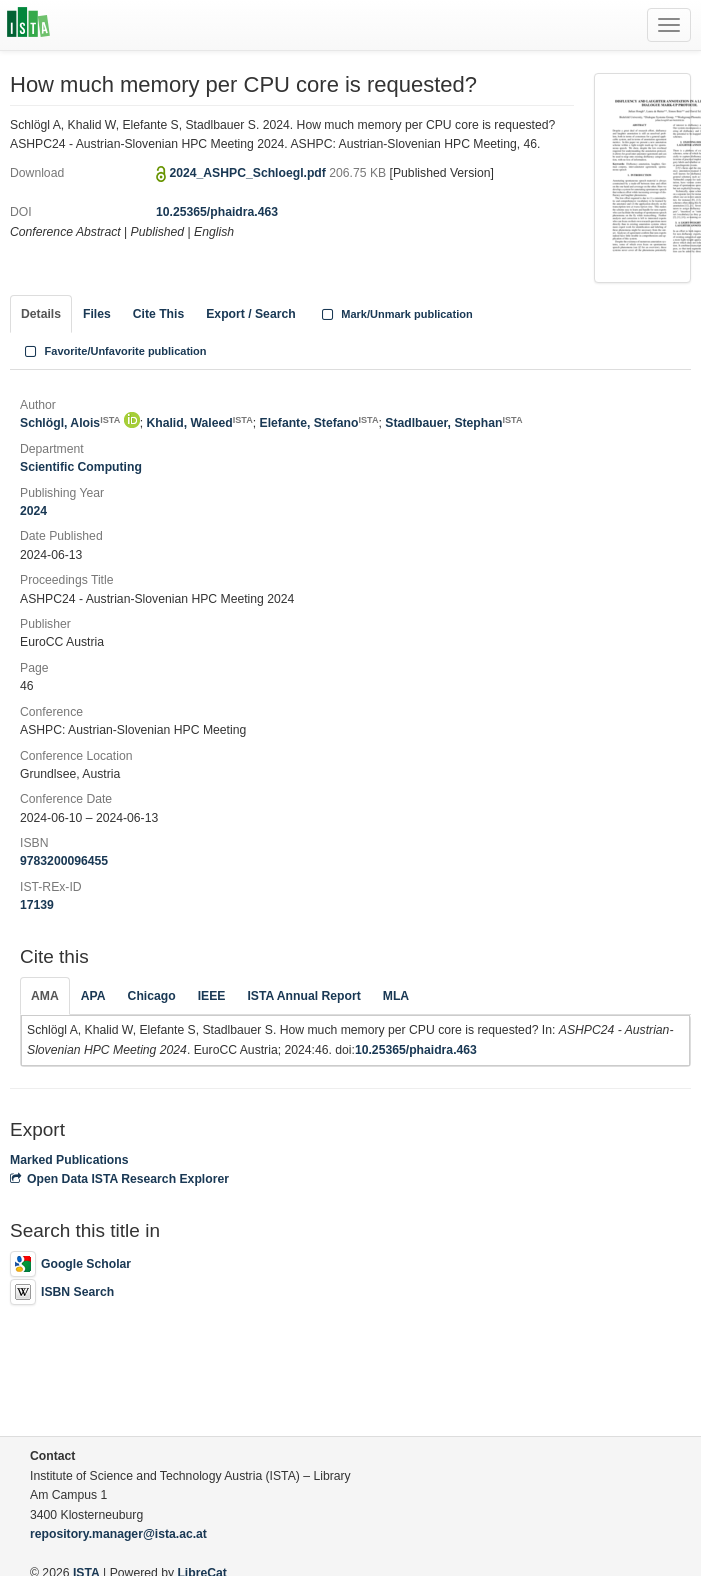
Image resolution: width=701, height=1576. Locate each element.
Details (41, 314)
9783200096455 (64, 861)
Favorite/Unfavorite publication (114, 351)
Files (97, 314)
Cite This (158, 314)
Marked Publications (69, 1160)
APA (93, 996)
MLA (396, 996)
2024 (33, 511)
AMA (45, 996)
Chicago (152, 996)
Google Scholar (70, 1264)
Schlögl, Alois (70, 423)
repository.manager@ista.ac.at (118, 1534)
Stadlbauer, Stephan (453, 423)
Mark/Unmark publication (395, 314)
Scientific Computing (81, 467)
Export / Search (250, 314)
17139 (37, 905)
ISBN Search (62, 1292)
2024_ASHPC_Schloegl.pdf (249, 173)
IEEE (212, 996)
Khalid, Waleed (199, 423)
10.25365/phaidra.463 (217, 212)
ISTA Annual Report (303, 996)
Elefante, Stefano (319, 423)
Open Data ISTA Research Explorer (119, 1179)
